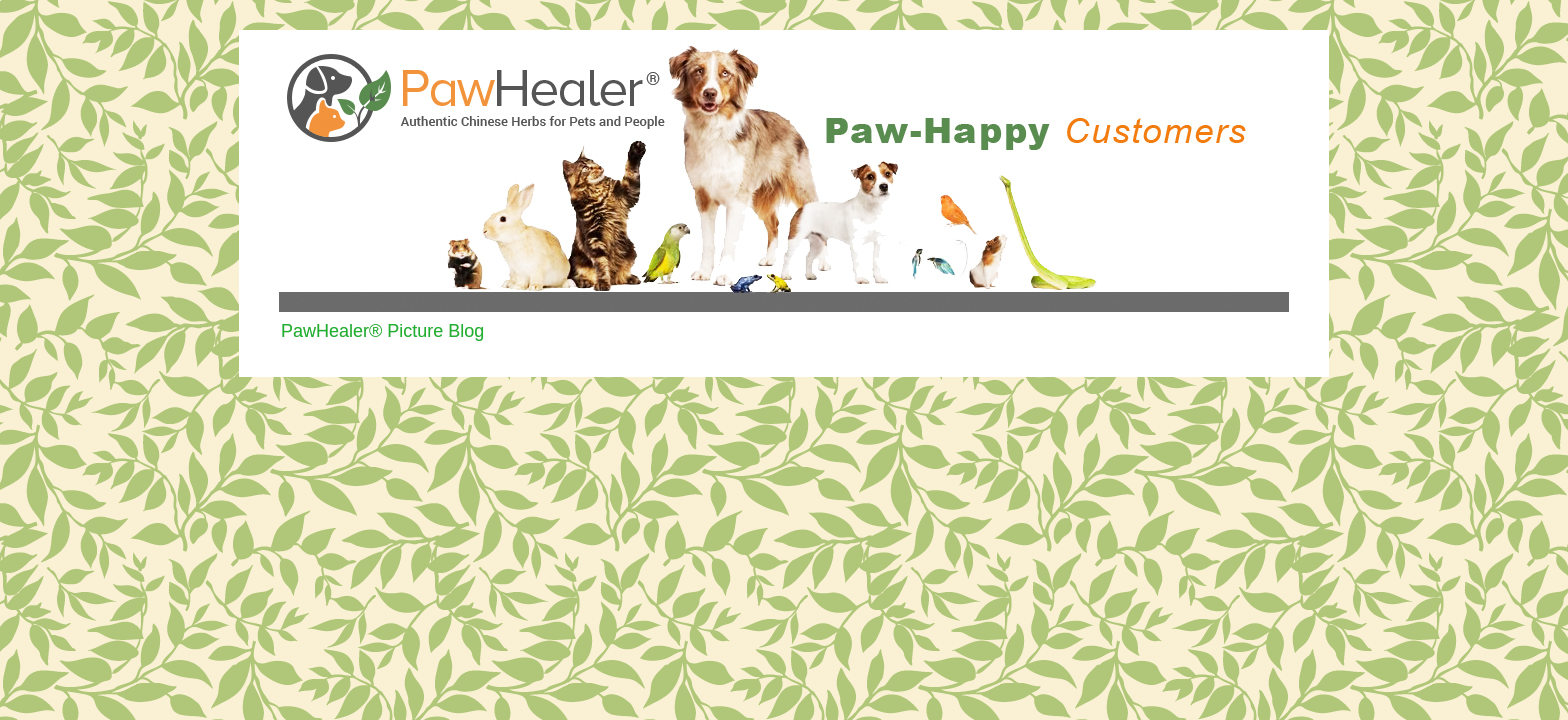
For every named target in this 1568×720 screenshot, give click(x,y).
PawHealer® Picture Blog (382, 331)
